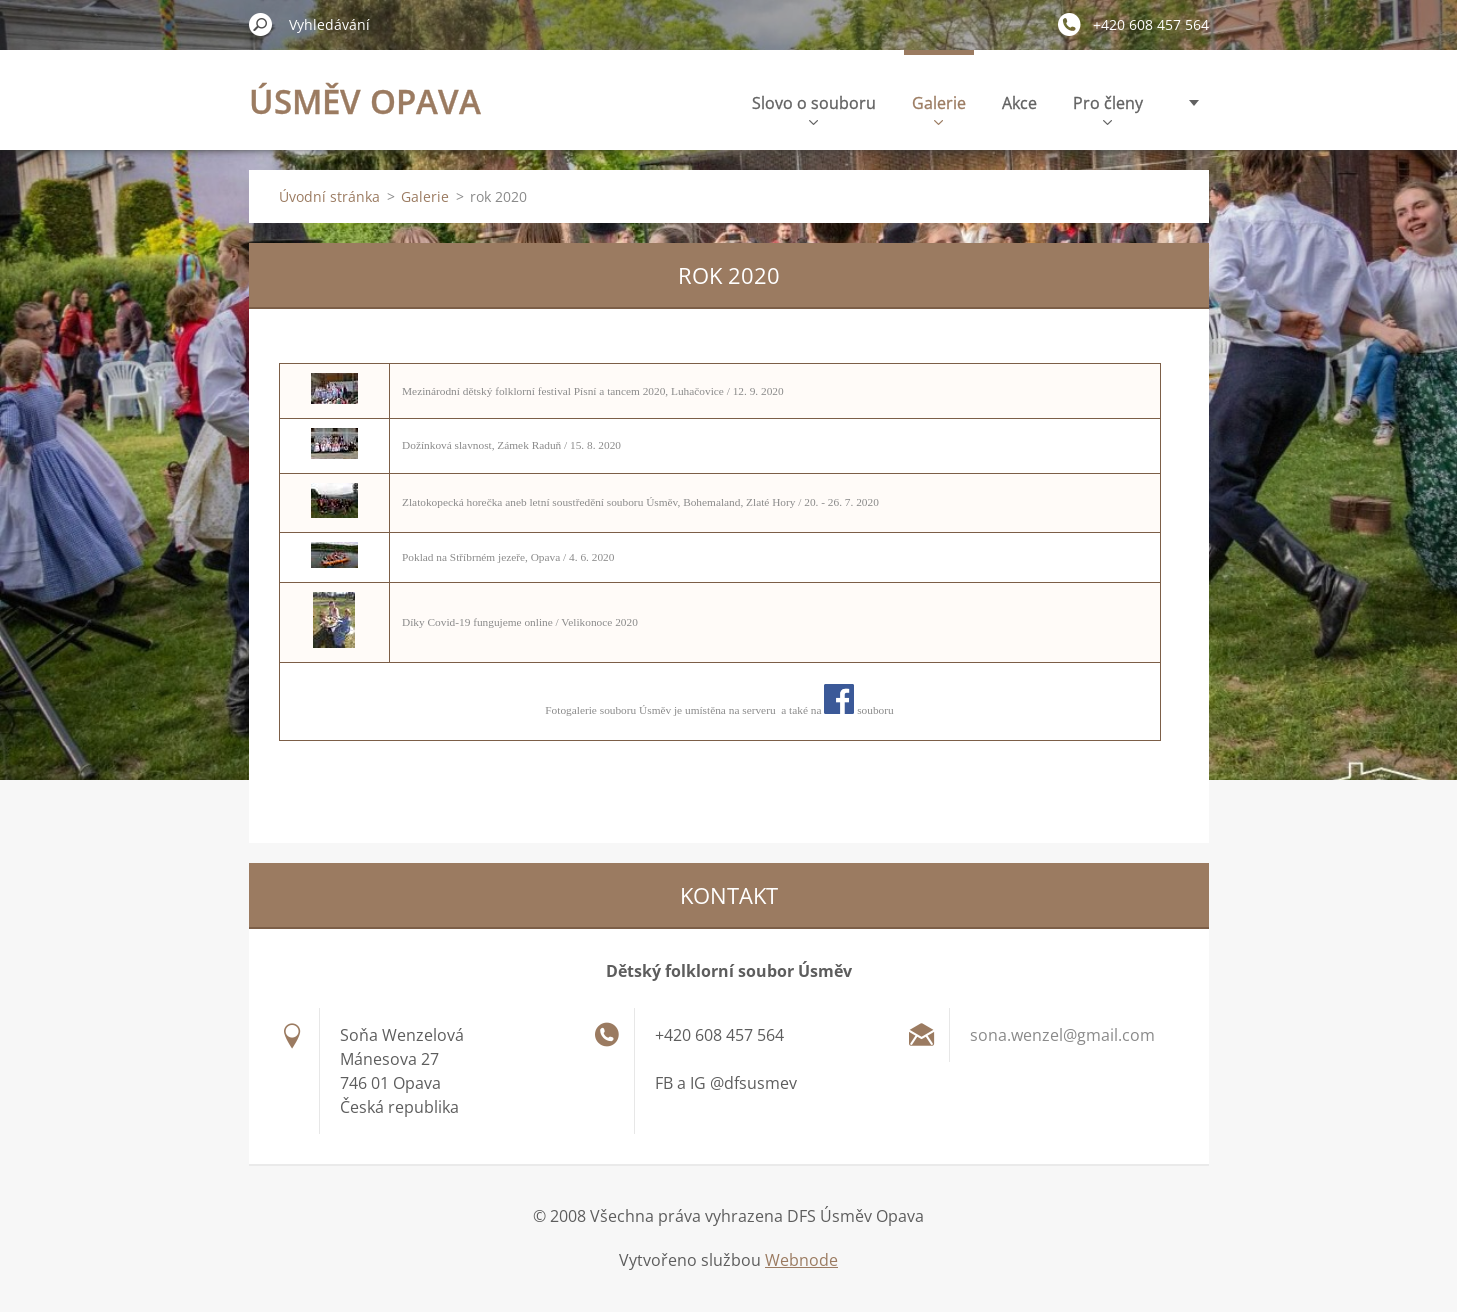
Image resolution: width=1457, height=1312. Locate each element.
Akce (1019, 103)
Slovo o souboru (814, 108)
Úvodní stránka (329, 196)
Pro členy (1108, 108)
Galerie (939, 108)
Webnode (801, 1260)
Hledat (261, 24)
